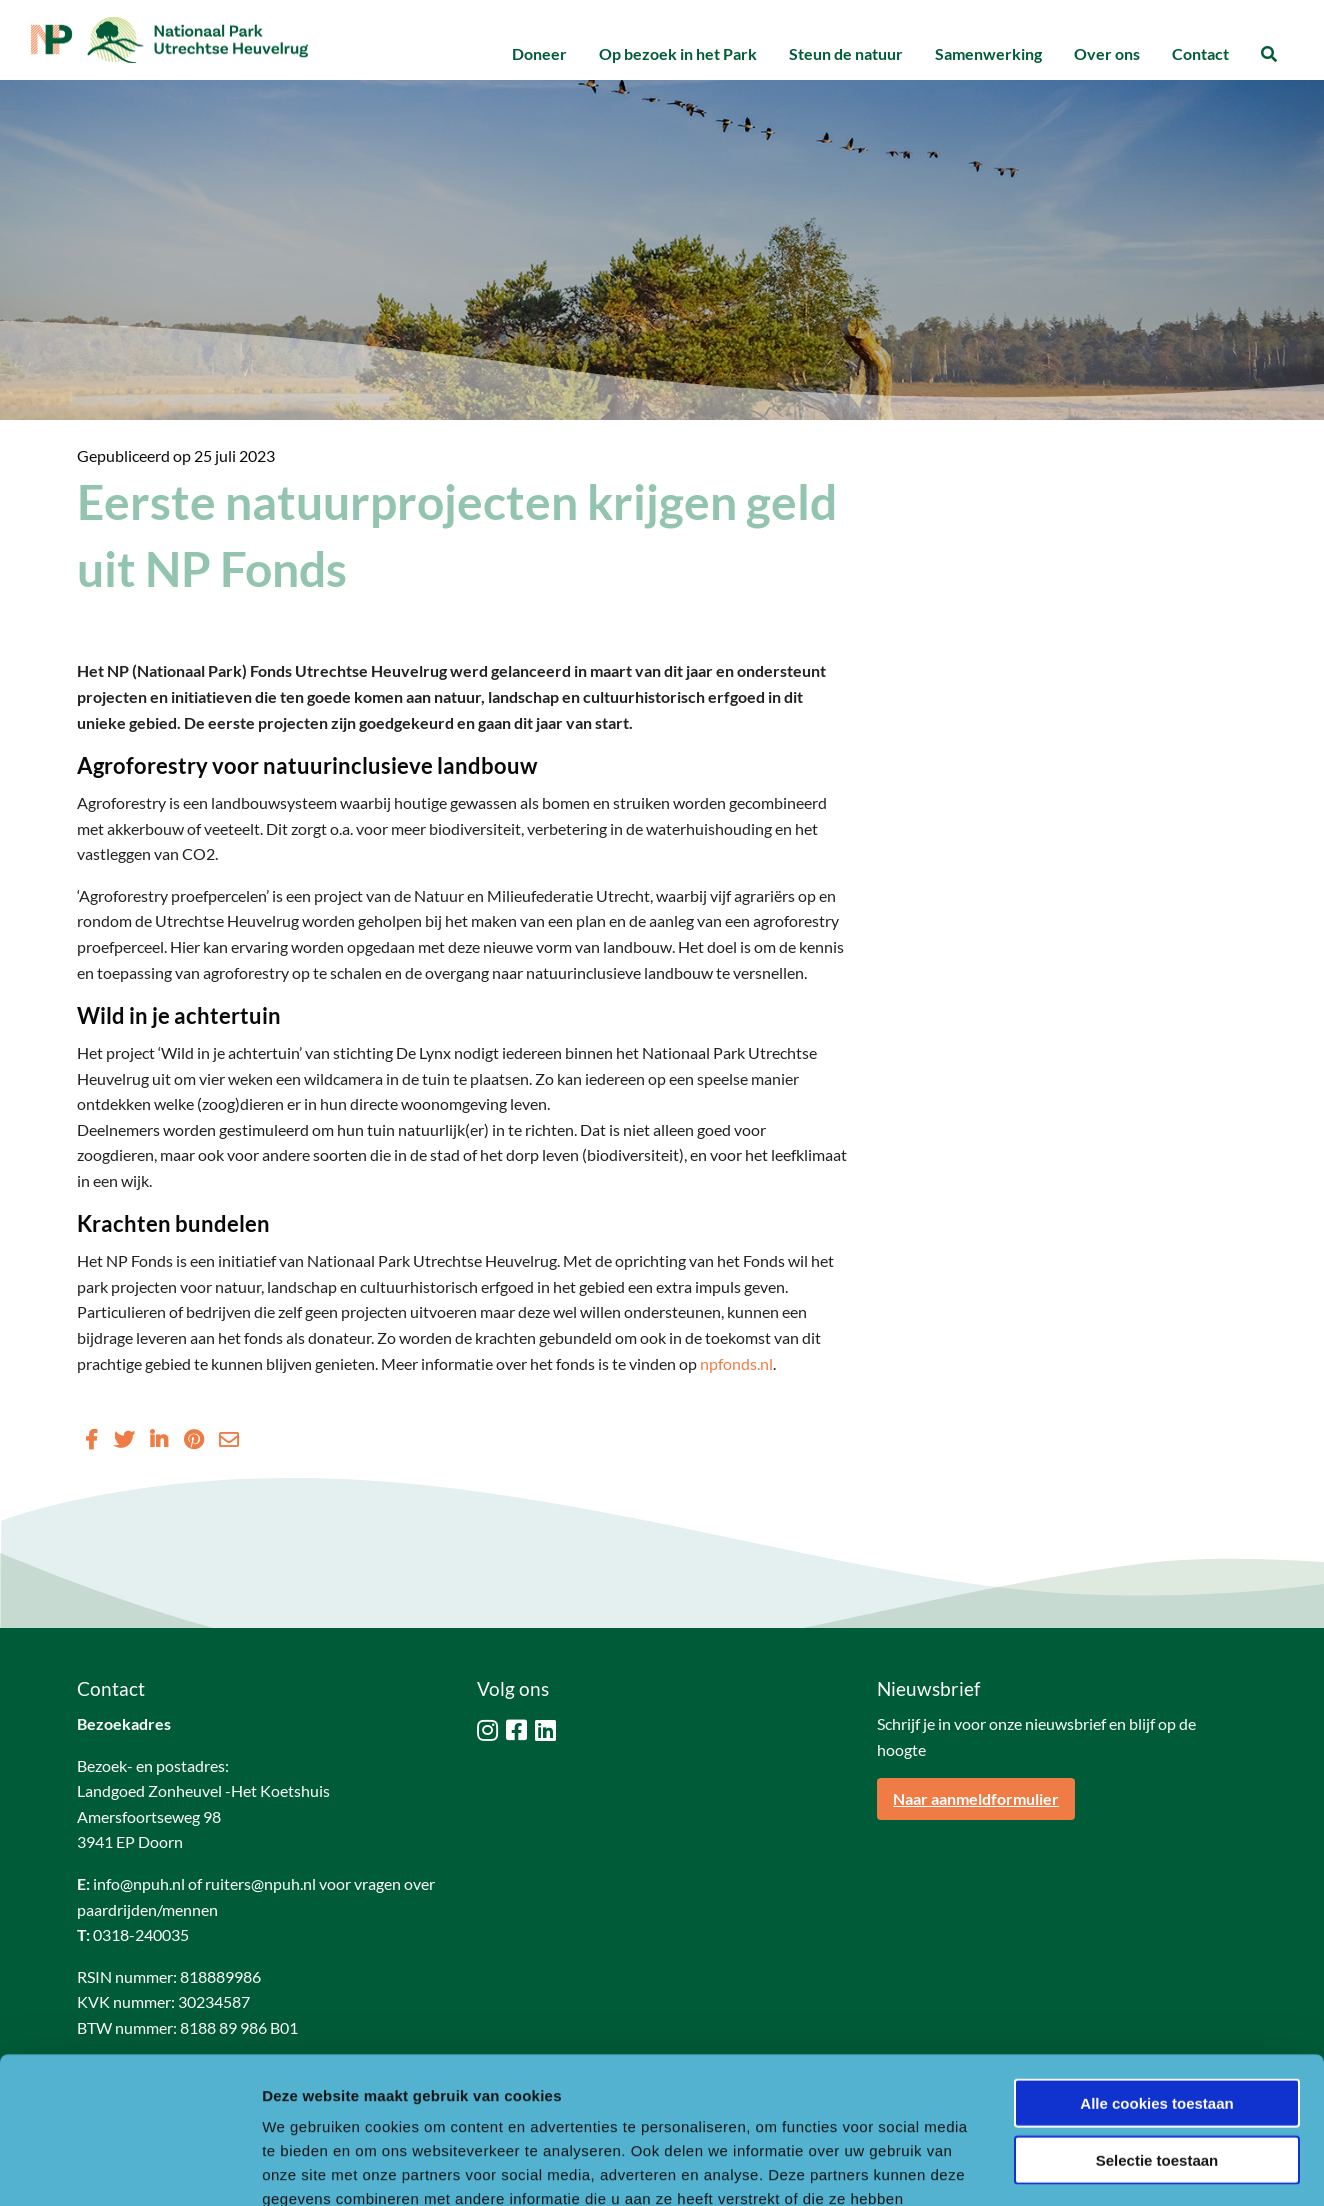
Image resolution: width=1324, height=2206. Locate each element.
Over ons (1107, 53)
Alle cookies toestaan (1156, 1965)
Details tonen (1080, 2166)
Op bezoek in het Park (678, 53)
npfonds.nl (736, 1363)
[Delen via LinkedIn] (159, 1439)
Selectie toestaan (1157, 2022)
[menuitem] (539, 54)
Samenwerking (988, 53)
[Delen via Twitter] (124, 1439)
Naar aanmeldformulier (976, 1798)
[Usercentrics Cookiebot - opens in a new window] (129, 2167)
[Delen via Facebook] (91, 1439)
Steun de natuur (846, 53)
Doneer (539, 53)
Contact (1200, 53)
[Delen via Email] (229, 1439)
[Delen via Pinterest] (193, 1439)
